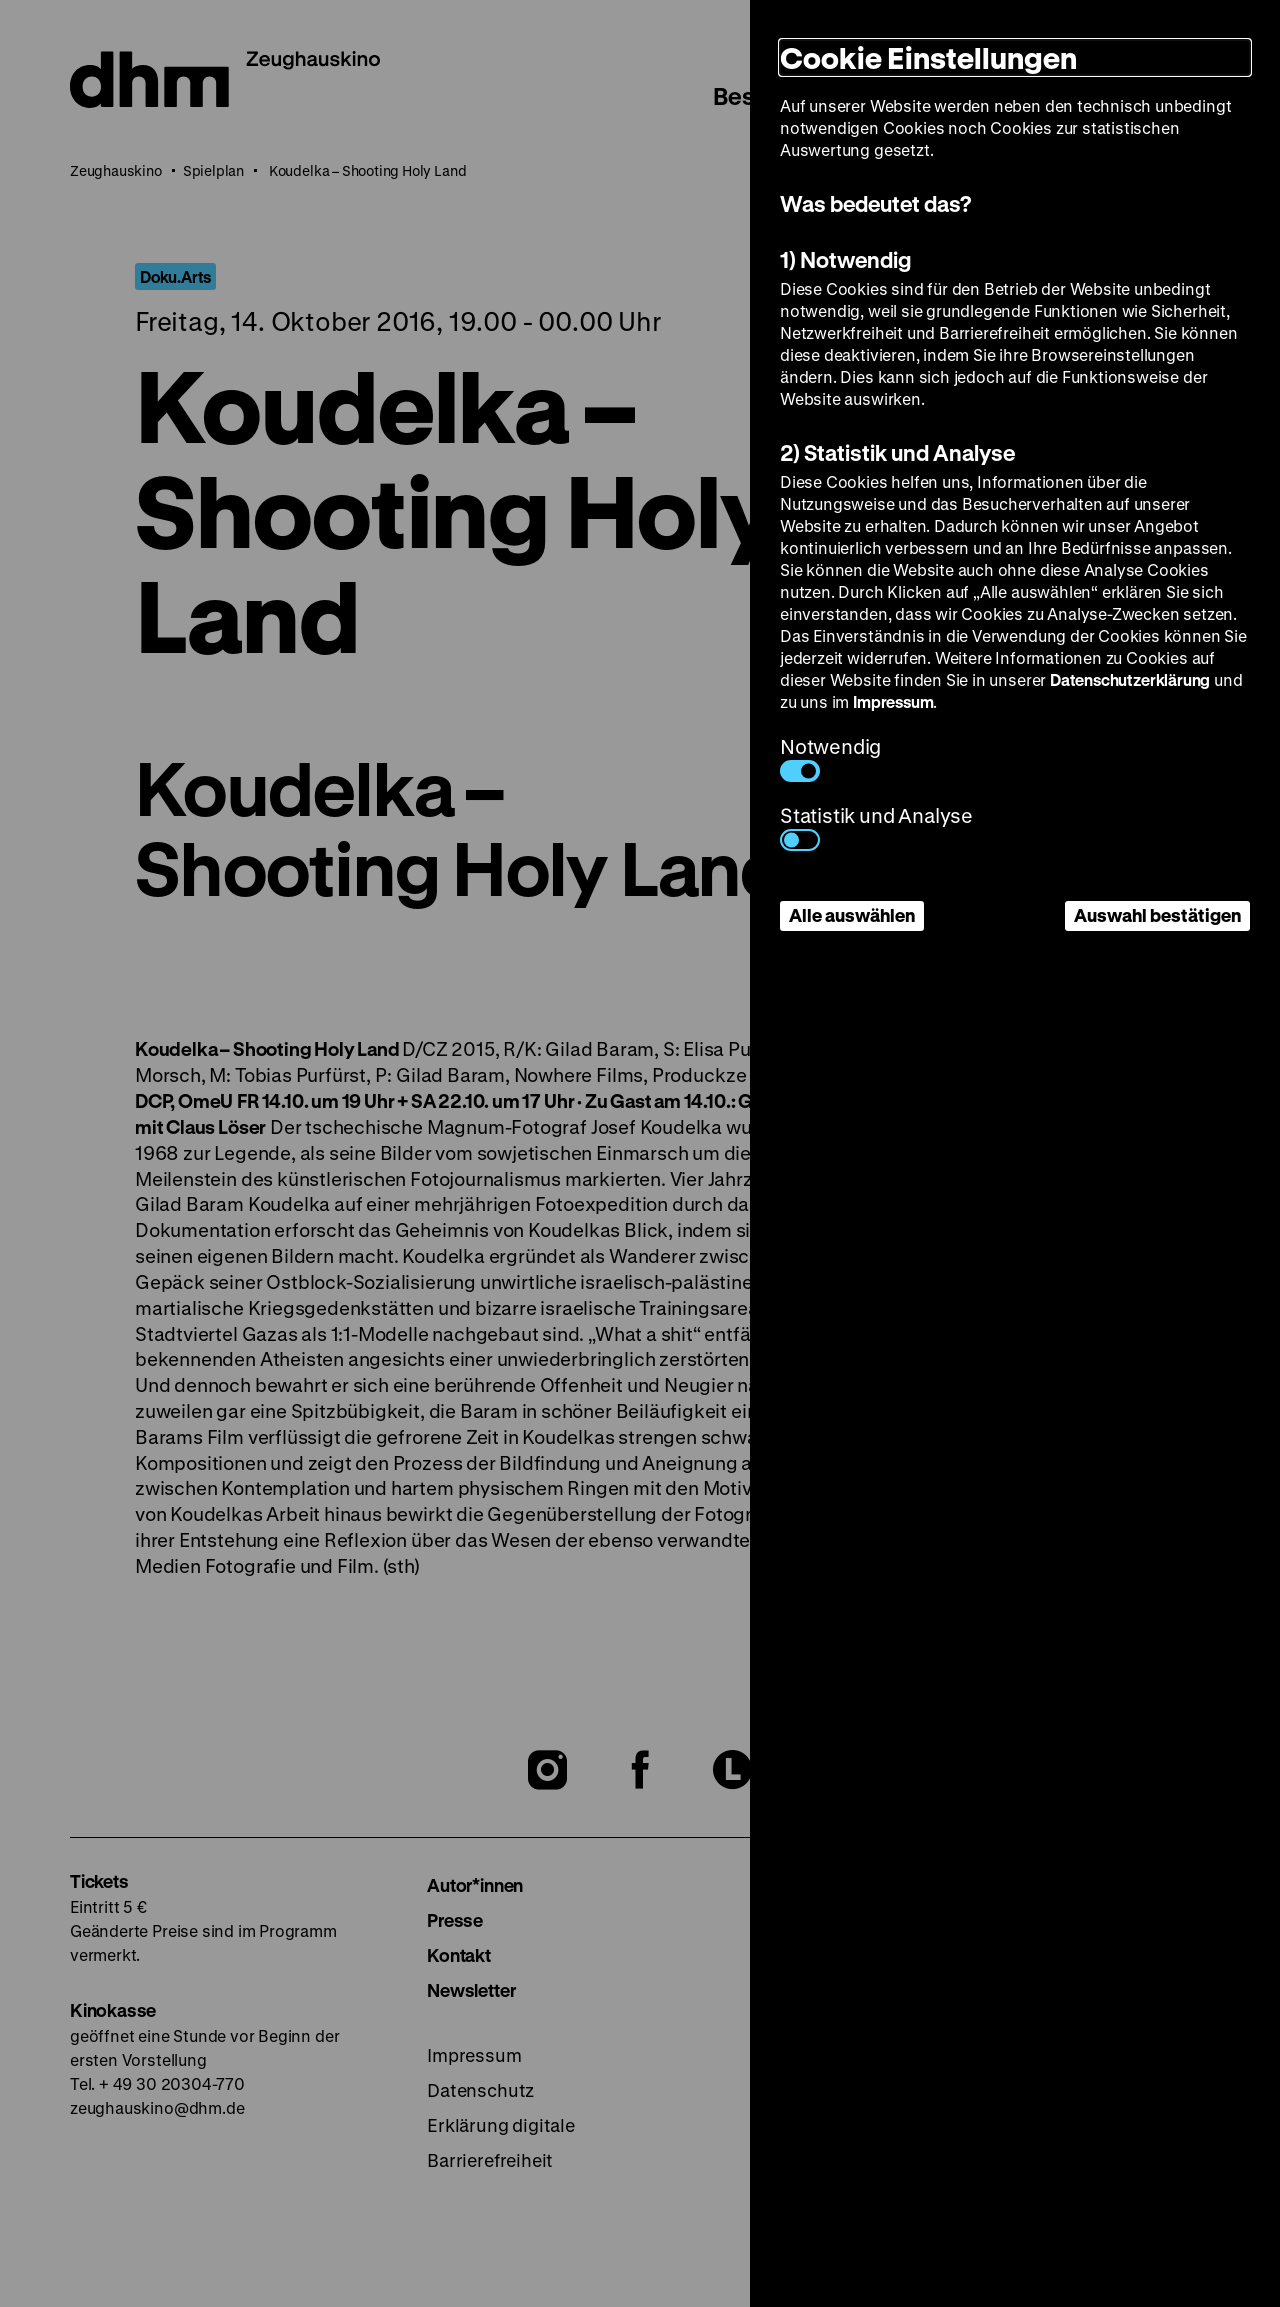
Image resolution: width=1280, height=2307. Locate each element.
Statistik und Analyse (876, 826)
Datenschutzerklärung (1130, 679)
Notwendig (830, 757)
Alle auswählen (852, 915)
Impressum (893, 701)
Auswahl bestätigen (1157, 915)
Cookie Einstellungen (928, 57)
